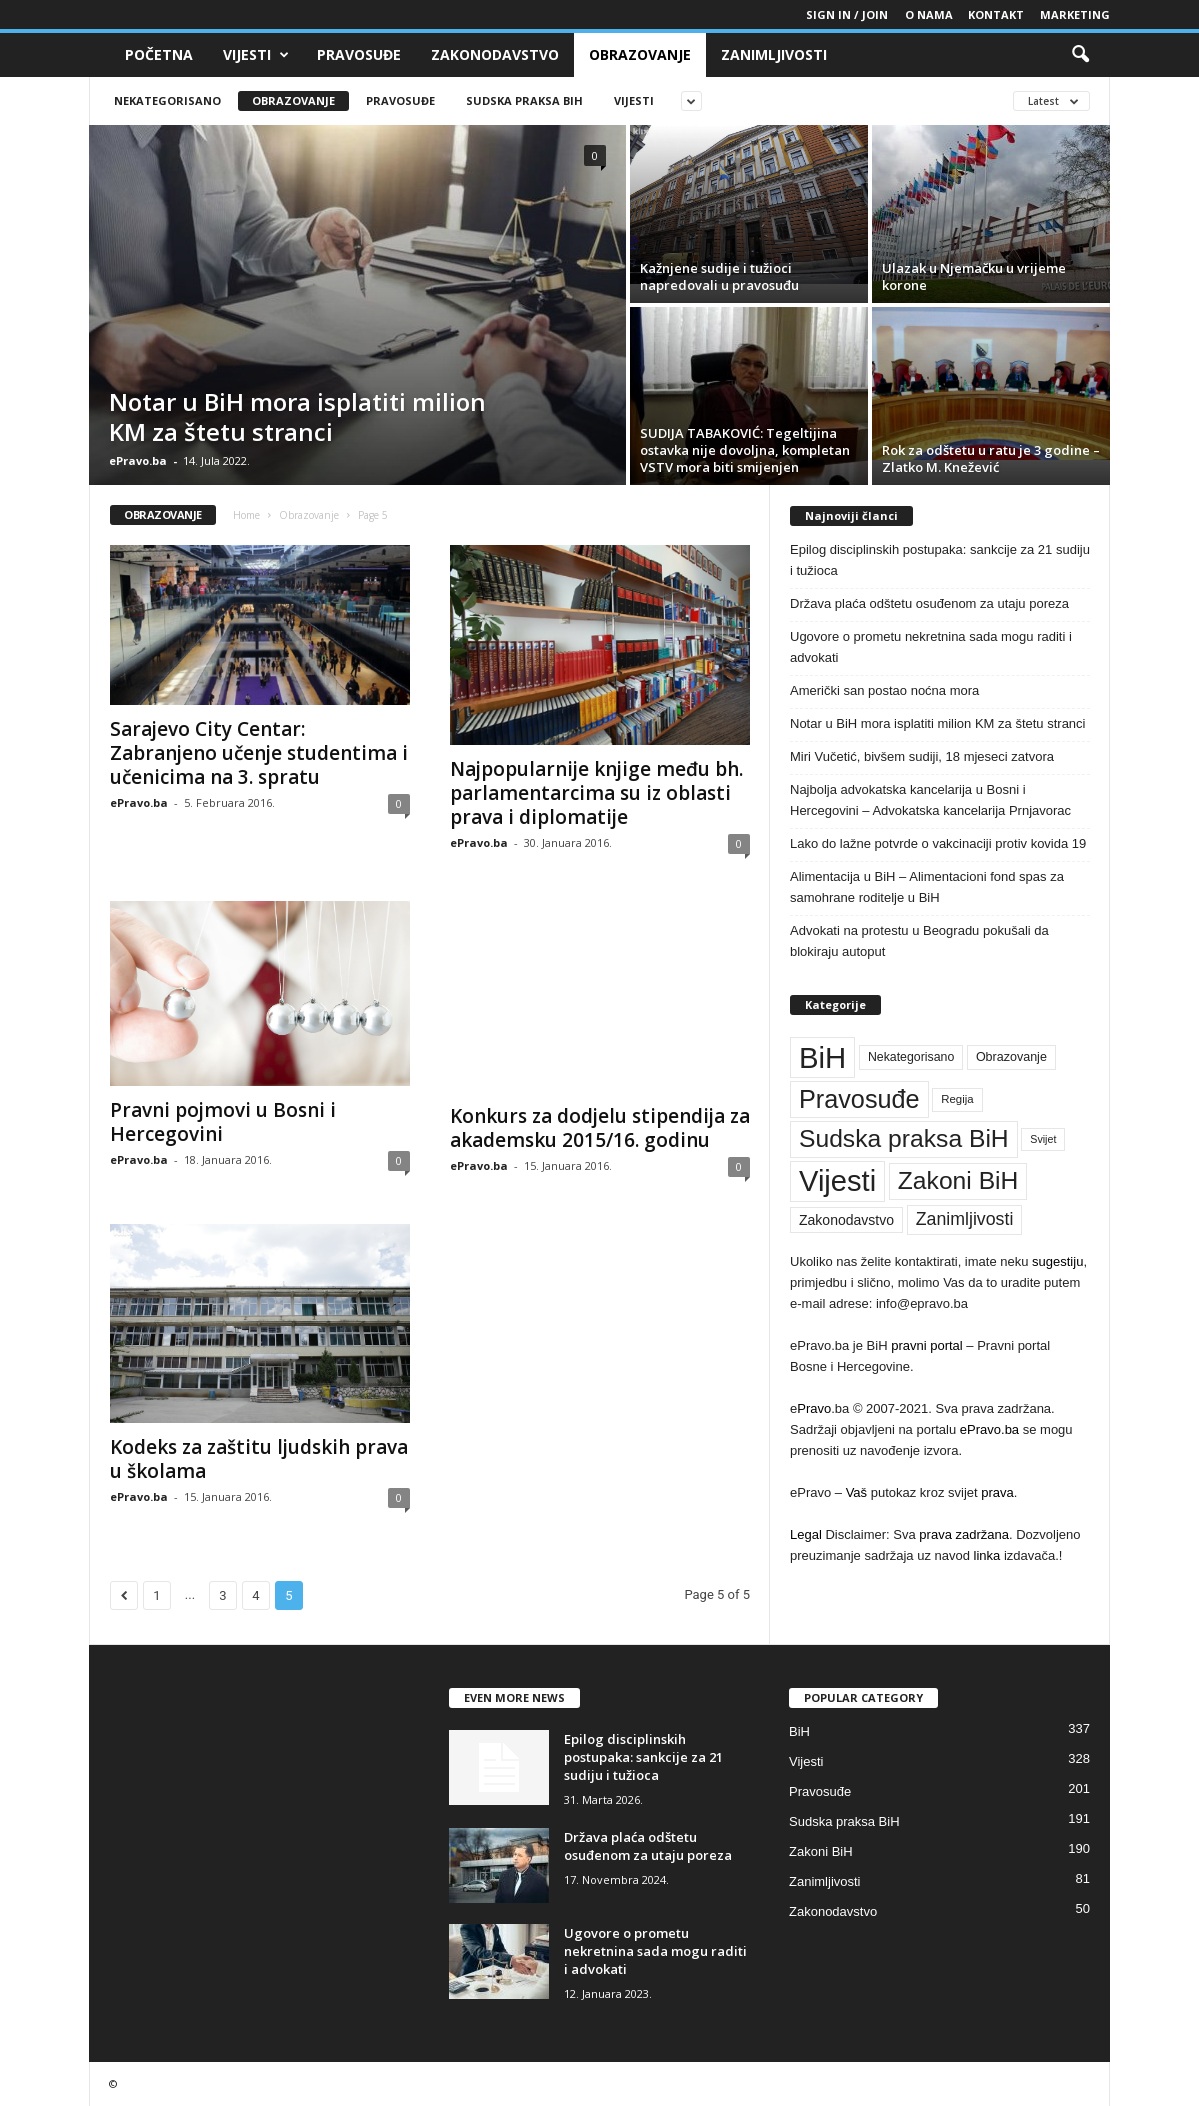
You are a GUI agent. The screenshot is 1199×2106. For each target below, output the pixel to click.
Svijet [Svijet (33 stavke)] (1043, 1139)
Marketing (1075, 14)
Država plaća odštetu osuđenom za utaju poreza (929, 603)
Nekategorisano (167, 100)
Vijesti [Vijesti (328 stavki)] (837, 1181)
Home (246, 515)
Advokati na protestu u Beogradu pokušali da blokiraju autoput (919, 941)
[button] (1080, 55)
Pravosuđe (359, 54)
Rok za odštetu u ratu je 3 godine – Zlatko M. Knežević (991, 458)
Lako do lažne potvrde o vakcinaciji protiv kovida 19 (938, 843)
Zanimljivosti (774, 54)
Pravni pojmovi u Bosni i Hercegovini (223, 1122)
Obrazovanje (640, 54)
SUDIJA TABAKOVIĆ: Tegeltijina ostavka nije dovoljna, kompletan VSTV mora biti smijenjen (745, 450)
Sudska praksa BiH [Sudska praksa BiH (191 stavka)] (904, 1138)
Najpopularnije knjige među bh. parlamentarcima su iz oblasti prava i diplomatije (596, 793)
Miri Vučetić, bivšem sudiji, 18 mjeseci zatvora (922, 756)
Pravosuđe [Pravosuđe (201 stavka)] (859, 1099)
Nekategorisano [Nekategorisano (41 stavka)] (911, 1057)
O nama (929, 14)
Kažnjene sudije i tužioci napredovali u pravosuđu (719, 276)
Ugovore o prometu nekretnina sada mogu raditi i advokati (931, 647)
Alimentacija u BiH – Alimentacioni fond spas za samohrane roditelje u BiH (927, 887)
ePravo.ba (138, 460)
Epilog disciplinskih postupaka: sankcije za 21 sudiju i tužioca (940, 560)
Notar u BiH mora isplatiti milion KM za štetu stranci (297, 416)
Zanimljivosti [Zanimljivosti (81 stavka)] (965, 1219)
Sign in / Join (847, 14)
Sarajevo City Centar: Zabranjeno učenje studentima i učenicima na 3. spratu (259, 753)
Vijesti (256, 55)
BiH (799, 1731)
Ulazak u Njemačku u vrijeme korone (974, 276)
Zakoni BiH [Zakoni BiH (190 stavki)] (958, 1180)
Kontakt (996, 14)
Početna (159, 54)
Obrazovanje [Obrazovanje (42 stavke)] (1011, 1057)
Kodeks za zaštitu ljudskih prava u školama (259, 1459)
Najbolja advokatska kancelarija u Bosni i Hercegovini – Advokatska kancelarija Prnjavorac (930, 800)
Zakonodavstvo (495, 54)
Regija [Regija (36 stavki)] (957, 1099)
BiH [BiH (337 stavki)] (822, 1057)
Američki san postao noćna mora (884, 690)
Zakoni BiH (821, 1851)
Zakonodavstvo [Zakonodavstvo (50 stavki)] (846, 1220)
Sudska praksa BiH (524, 100)
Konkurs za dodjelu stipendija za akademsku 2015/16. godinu (600, 1128)
